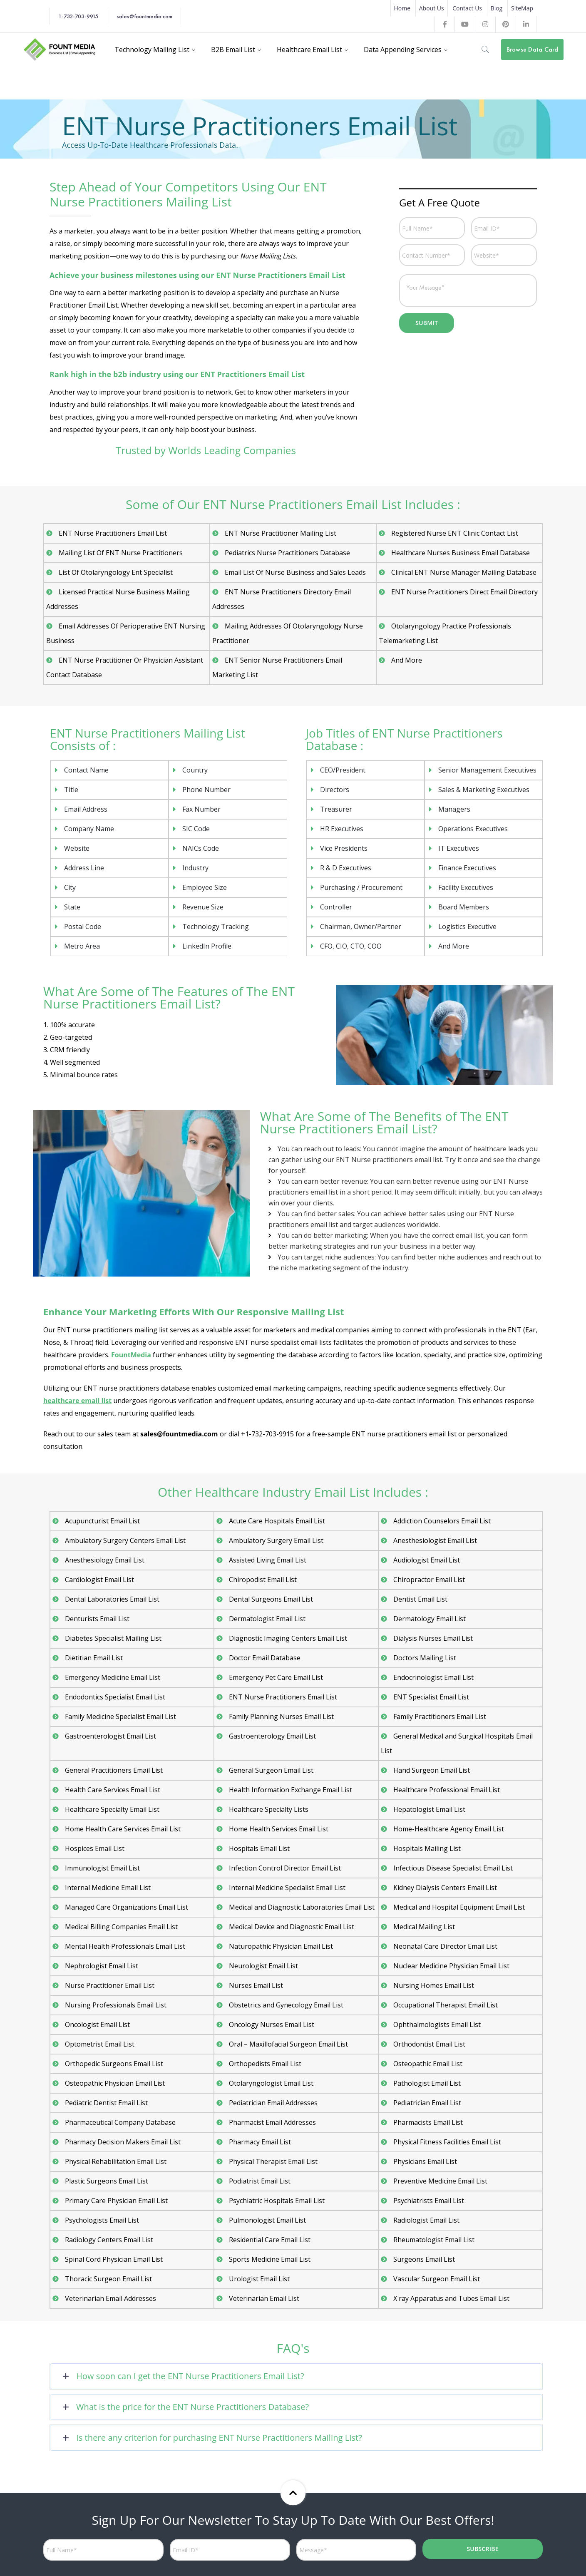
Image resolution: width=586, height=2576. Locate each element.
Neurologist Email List (262, 1965)
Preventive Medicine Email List (440, 2181)
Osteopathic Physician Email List (114, 2083)
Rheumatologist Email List (433, 2239)
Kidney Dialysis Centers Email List (444, 1887)
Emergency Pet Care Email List (275, 1677)
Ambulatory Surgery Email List (275, 1540)
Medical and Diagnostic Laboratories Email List (301, 1907)
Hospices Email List (94, 1848)
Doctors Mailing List (423, 1657)
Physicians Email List (425, 2161)
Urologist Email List (258, 2278)
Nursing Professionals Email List (114, 2005)
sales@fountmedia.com (144, 16)
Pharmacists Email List (427, 2122)
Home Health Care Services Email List (122, 1828)
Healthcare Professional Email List (445, 1789)
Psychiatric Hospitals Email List (276, 2200)
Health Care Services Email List (112, 1789)
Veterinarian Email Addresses (110, 2298)
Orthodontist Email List (428, 2044)
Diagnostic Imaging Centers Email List (287, 1638)
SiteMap (522, 8)
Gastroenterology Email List (271, 1736)
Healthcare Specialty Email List (112, 1809)
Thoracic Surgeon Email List (107, 2278)
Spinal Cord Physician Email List (113, 2259)
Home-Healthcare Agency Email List (448, 1828)
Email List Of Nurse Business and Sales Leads (294, 572)
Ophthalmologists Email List (436, 2024)
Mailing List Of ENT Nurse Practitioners (119, 552)
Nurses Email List (255, 1985)
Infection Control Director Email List (284, 1868)
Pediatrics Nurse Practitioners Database (286, 552)
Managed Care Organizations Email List (125, 1907)
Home (402, 8)
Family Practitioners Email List (439, 1716)
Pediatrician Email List (427, 2102)
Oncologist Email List (97, 2024)
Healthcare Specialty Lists (268, 1809)
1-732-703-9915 (78, 16)
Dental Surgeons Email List (270, 1599)
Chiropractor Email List (428, 1579)
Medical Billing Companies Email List (121, 1926)
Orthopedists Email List (264, 2063)
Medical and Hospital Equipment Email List (459, 1907)
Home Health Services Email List (278, 1828)
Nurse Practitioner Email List (109, 1985)
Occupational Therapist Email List (444, 2005)
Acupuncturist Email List (102, 1520)
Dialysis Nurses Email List (432, 1638)
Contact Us (467, 8)
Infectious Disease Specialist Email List (452, 1868)
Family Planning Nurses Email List (280, 1716)
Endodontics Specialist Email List (115, 1697)
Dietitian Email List (93, 1657)
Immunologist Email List (102, 1868)
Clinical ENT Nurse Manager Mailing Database (461, 572)
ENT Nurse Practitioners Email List (111, 533)
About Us (431, 8)
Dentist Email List (420, 1599)
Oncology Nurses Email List (271, 2024)
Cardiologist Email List (99, 1579)
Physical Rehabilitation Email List (115, 2161)
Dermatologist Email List (266, 1618)
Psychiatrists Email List (428, 2200)
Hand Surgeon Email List (431, 1770)
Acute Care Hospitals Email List (276, 1520)
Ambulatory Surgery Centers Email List (124, 1540)
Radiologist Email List (426, 2220)
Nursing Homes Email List (432, 1985)
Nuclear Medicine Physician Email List (451, 1965)
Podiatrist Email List (259, 2181)
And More (406, 660)
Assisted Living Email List (267, 1560)
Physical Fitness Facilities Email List (447, 2141)
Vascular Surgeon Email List (435, 2278)
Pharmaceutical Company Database (120, 2122)
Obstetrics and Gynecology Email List (286, 2005)
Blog (497, 8)
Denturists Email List (96, 1618)
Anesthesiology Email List (104, 1560)
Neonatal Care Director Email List (444, 1946)
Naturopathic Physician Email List (280, 1946)
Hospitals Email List (259, 1848)
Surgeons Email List (423, 2259)
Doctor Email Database (264, 1657)
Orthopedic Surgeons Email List (113, 2063)
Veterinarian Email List (263, 2298)
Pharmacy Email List (260, 2141)
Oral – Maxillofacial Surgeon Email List (287, 2044)
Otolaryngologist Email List (270, 2083)
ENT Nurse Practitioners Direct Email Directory (462, 591)
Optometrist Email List (99, 2044)
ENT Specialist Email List (430, 1697)
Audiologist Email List (426, 1560)
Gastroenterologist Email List (109, 1736)
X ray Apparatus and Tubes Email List (450, 2298)
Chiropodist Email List (262, 1579)
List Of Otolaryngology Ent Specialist (114, 572)
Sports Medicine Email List (269, 2259)
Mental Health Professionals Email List (124, 1946)
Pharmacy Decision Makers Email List (122, 2141)
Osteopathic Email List (427, 2063)
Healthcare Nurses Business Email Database (459, 552)
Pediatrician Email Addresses (273, 2102)
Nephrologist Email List (100, 1965)
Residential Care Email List (269, 2239)
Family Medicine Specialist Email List (120, 1716)
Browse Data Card (533, 49)
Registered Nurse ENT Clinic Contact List (453, 533)
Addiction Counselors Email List (441, 1520)
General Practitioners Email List (113, 1770)
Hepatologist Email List (428, 1809)
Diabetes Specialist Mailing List (112, 1638)
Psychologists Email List (101, 2220)
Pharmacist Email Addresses (272, 2122)
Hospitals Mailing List (426, 1848)
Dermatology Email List (428, 1618)
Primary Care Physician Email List (116, 2200)
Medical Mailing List (423, 1926)
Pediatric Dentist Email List (106, 2102)
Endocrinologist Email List (432, 1677)
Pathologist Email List (426, 2083)
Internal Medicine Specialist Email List (287, 1887)
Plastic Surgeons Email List (105, 2181)
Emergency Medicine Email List (112, 1677)
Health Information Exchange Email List (289, 1789)
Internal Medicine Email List (107, 1887)
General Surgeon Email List (270, 1770)
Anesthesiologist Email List (434, 1540)
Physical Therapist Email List (272, 2161)
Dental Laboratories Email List (111, 1599)
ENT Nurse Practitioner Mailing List (278, 533)
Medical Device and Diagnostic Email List (291, 1926)
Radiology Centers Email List (108, 2239)
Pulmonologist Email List (267, 2220)
